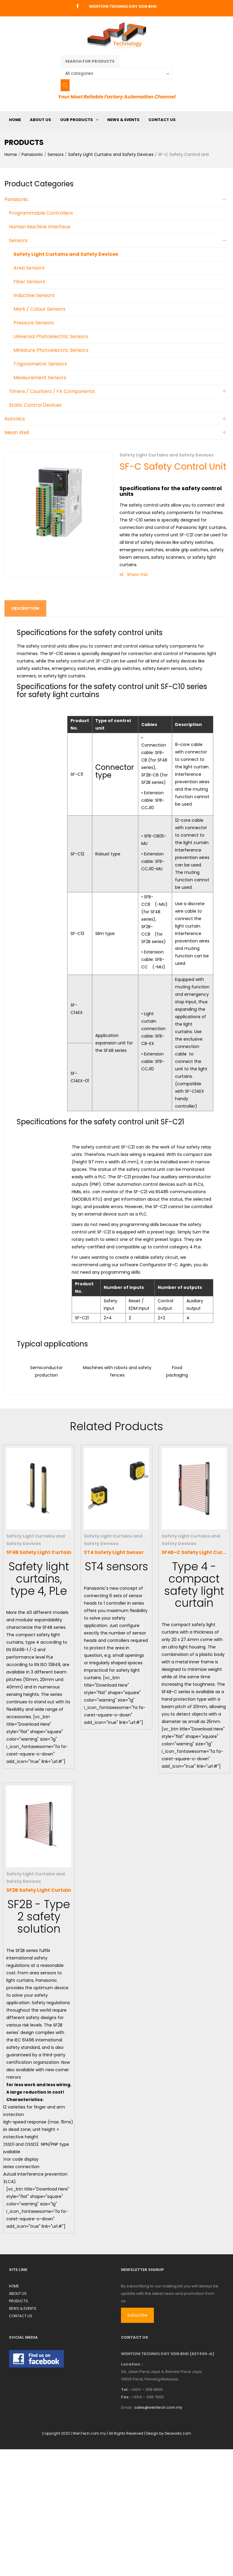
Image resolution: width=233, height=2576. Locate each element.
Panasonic (32, 154)
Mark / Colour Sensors (39, 309)
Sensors (55, 154)
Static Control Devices (35, 405)
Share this (133, 575)
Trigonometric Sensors (40, 363)
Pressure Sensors (33, 322)
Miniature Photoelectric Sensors (50, 350)
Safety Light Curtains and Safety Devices (111, 154)
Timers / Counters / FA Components (52, 391)
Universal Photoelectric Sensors (50, 336)
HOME (15, 120)
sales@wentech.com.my (158, 2407)
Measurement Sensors (39, 377)
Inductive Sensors (34, 295)
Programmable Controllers (41, 213)
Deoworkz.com (178, 2433)
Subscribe (137, 2315)
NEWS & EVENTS (123, 120)
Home (10, 154)
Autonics (14, 418)
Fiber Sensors (29, 281)
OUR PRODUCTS (76, 120)
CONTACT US (162, 120)
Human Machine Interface (39, 226)
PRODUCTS (18, 2300)
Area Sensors (29, 267)
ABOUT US (40, 120)
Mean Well (16, 432)
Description (25, 608)
